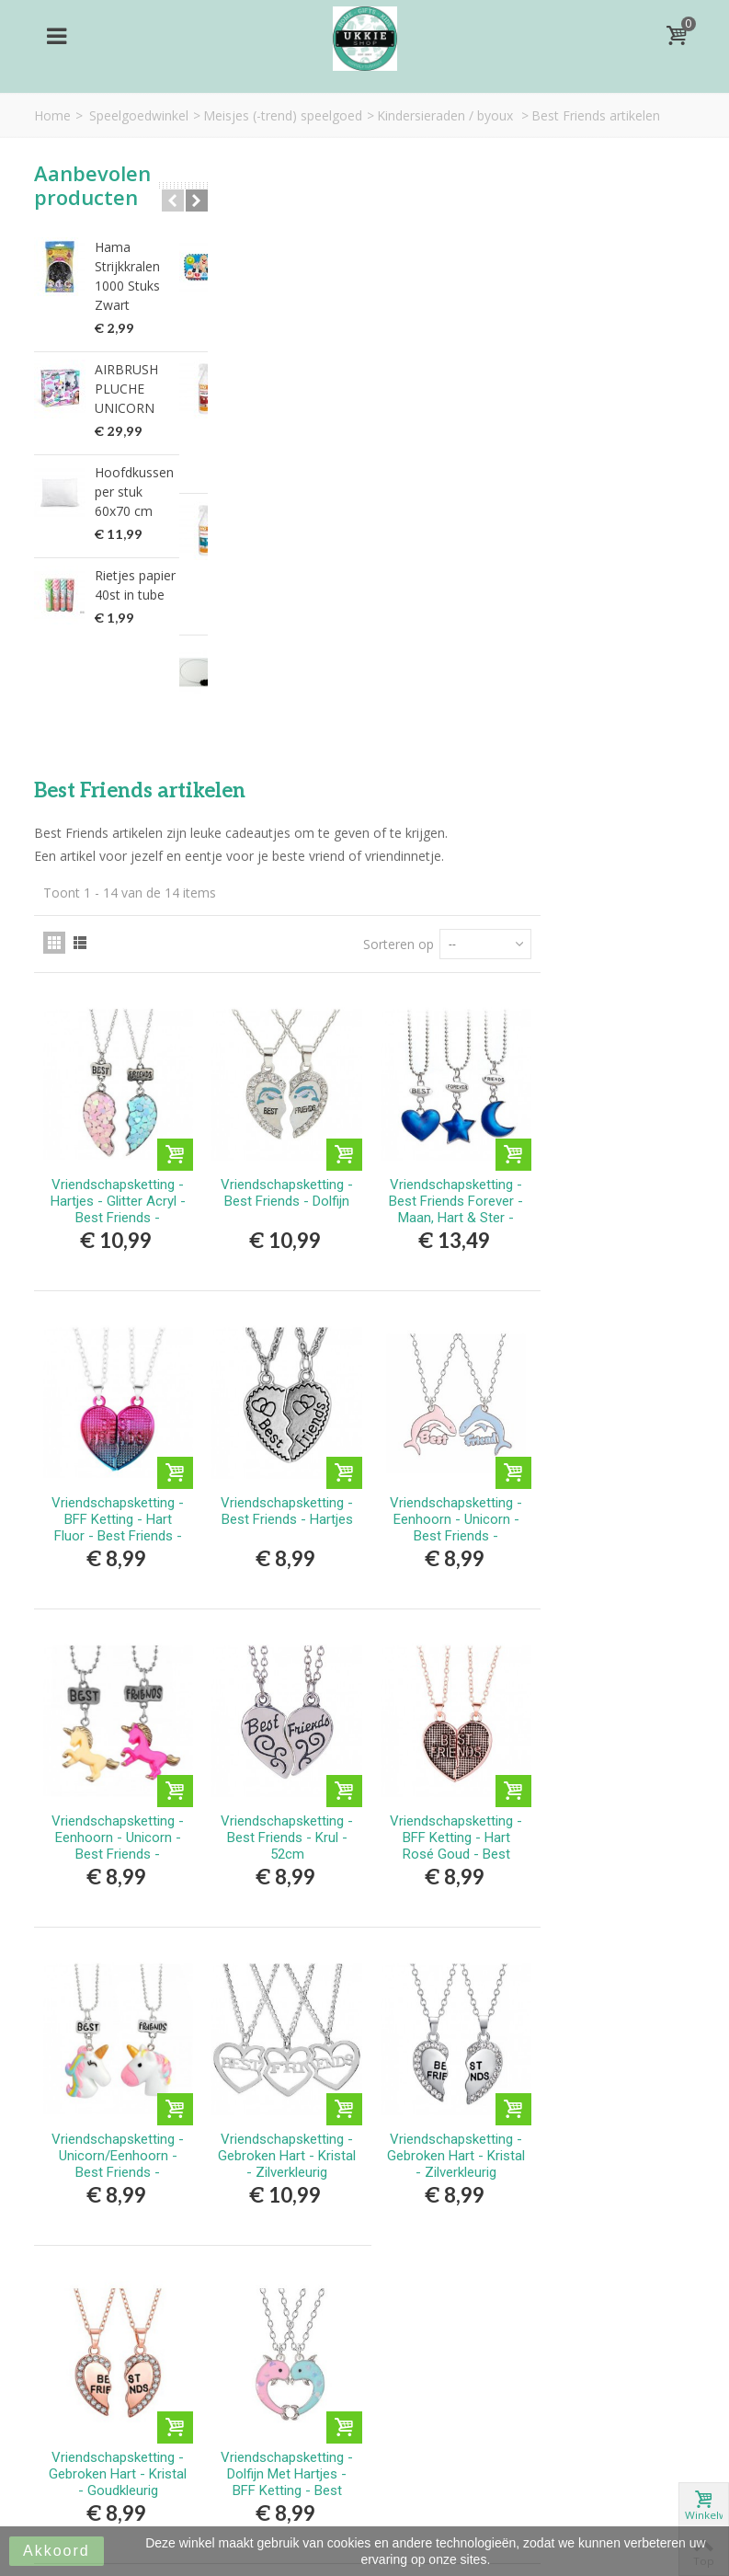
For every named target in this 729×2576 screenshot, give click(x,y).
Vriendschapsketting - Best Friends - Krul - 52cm (450, 1194)
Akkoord (56, 2551)
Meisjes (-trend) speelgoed (282, 115)
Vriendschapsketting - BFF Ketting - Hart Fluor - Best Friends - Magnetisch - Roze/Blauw (288, 899)
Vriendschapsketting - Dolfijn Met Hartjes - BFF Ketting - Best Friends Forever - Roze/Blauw (450, 1833)
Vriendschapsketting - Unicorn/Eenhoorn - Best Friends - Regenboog (288, 1515)
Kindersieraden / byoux (447, 115)
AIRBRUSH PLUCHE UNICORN (126, 389)
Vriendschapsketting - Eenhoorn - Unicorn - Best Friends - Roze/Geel (614, 891)
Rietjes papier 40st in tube (135, 585)
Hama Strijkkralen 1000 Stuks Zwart (127, 276)
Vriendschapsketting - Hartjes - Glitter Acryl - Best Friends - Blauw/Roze (288, 579)
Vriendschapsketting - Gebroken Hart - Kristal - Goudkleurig (288, 1817)
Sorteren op (553, 320)
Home (52, 115)
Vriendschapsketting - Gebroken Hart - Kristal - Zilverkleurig (450, 1506)
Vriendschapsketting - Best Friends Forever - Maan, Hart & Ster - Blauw (614, 579)
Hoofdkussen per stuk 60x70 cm (134, 492)
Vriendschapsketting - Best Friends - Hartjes (450, 874)
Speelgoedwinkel (138, 115)
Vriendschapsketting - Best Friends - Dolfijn (450, 562)
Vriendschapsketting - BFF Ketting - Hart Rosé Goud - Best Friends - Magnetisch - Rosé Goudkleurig (614, 1211)
